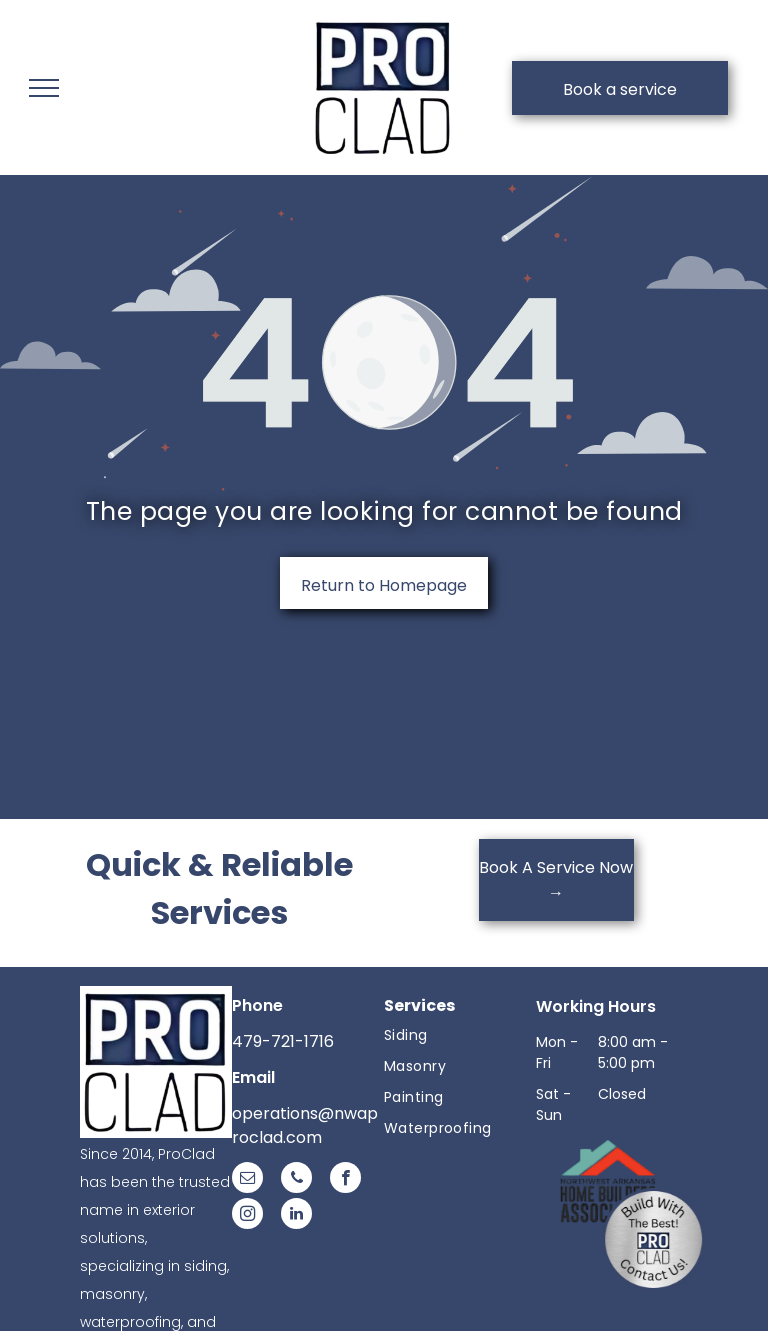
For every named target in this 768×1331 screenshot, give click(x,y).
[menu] (44, 88)
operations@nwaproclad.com (305, 1125)
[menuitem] (460, 1035)
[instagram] (247, 1216)
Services (419, 1005)
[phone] (296, 1180)
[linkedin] (296, 1216)
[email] (247, 1180)
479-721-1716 (283, 1041)
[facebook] (345, 1180)
